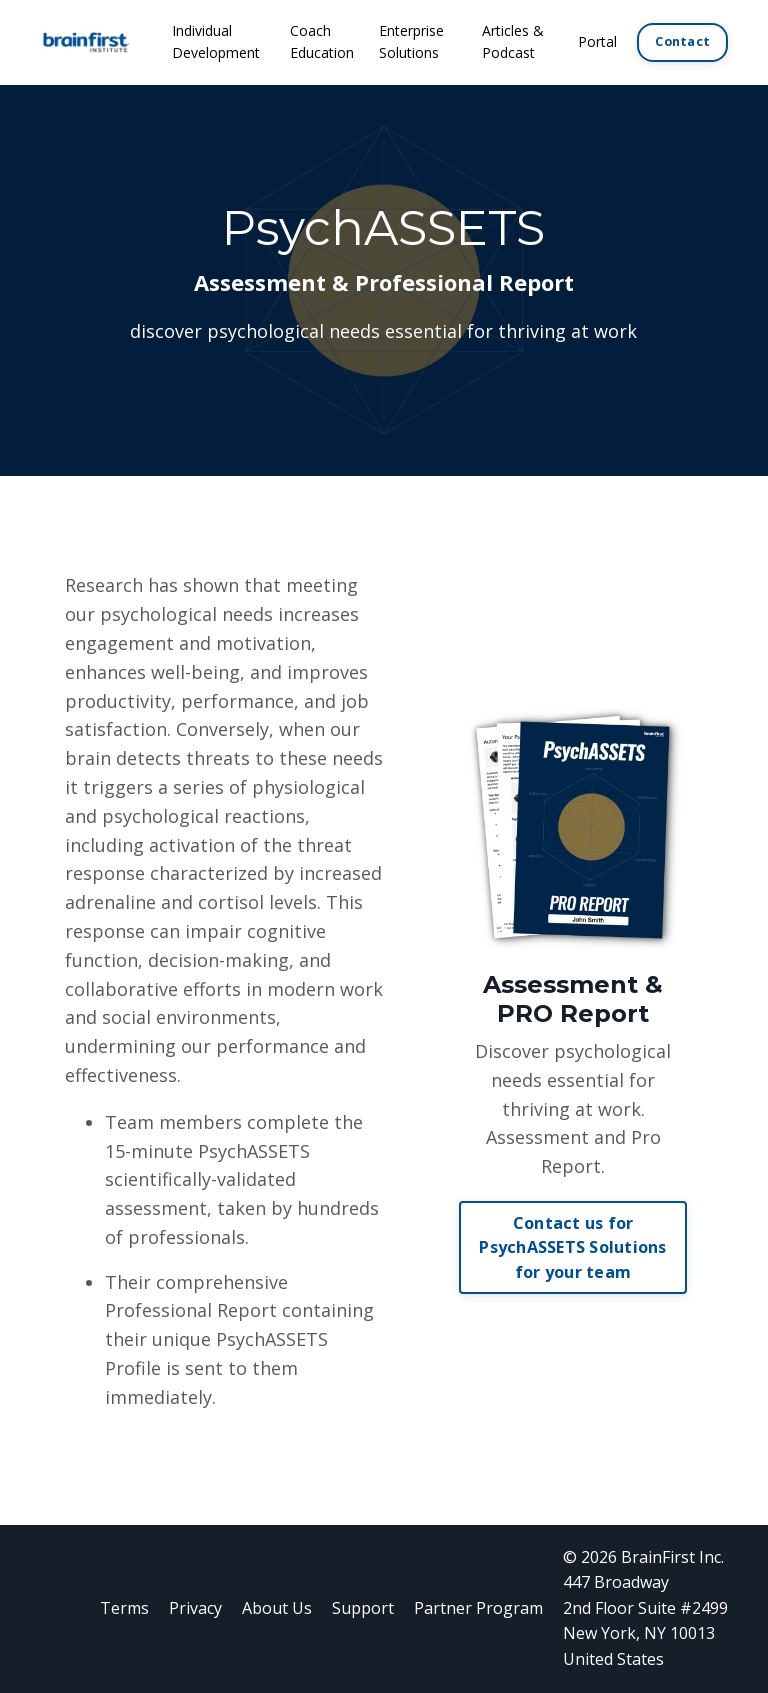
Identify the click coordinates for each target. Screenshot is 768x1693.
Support (363, 1608)
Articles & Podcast (513, 41)
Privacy (195, 1608)
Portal (597, 41)
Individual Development (216, 41)
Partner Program (478, 1608)
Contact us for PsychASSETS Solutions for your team (572, 1247)
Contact (682, 41)
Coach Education (322, 41)
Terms (124, 1608)
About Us (277, 1608)
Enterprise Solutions (411, 41)
